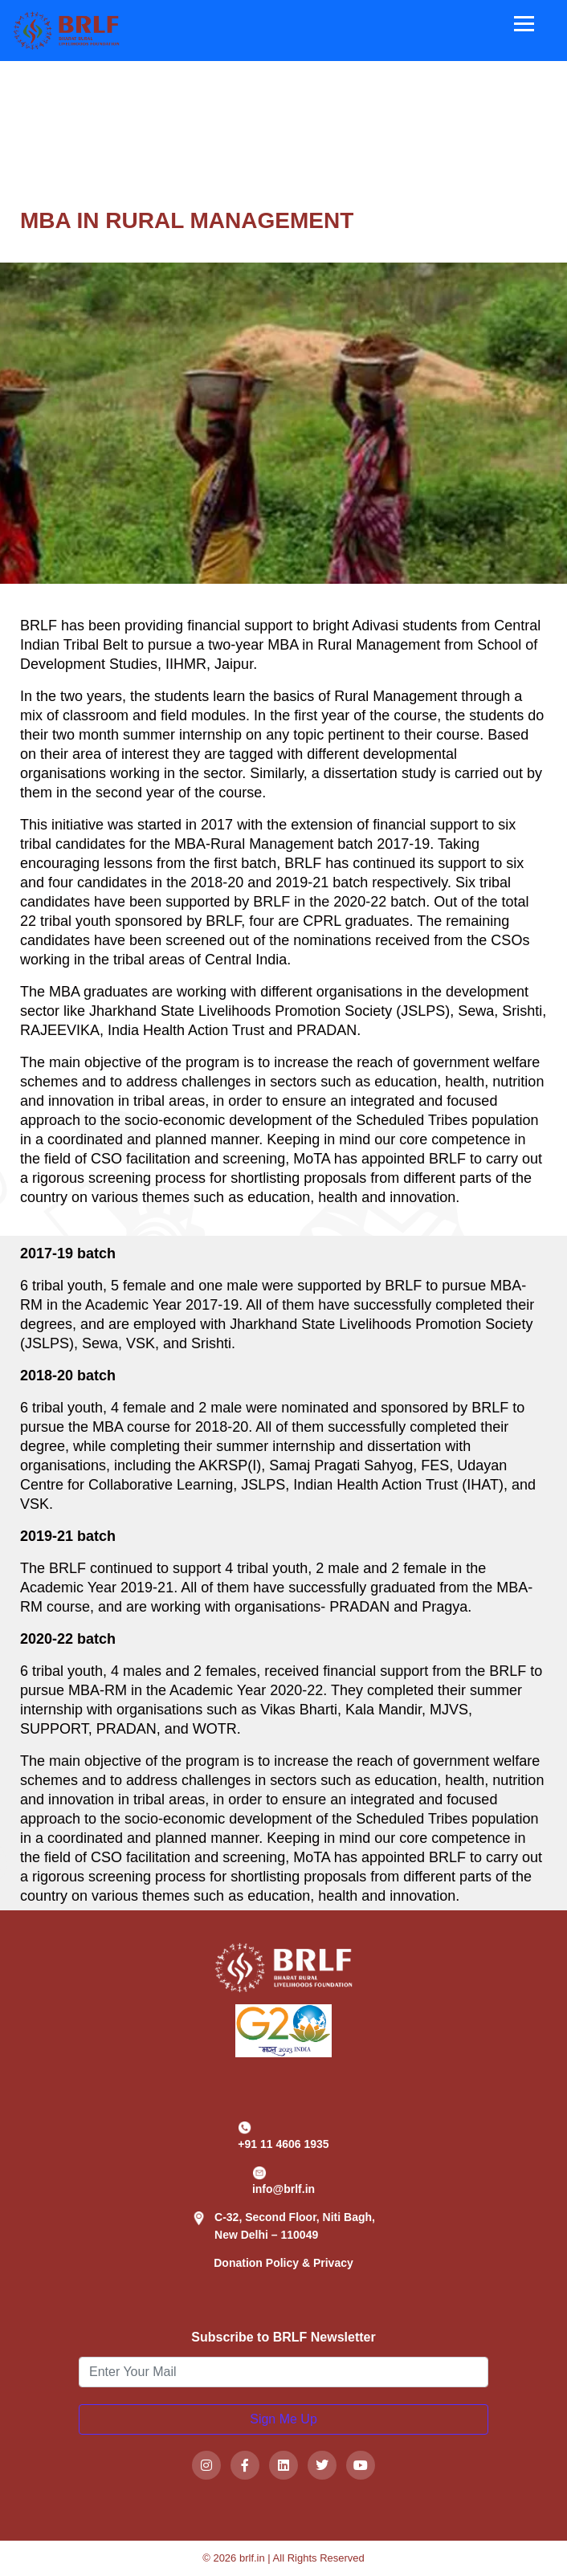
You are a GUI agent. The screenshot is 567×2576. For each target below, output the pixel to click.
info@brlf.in (283, 2180)
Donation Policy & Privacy (283, 2262)
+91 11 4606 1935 (283, 2135)
